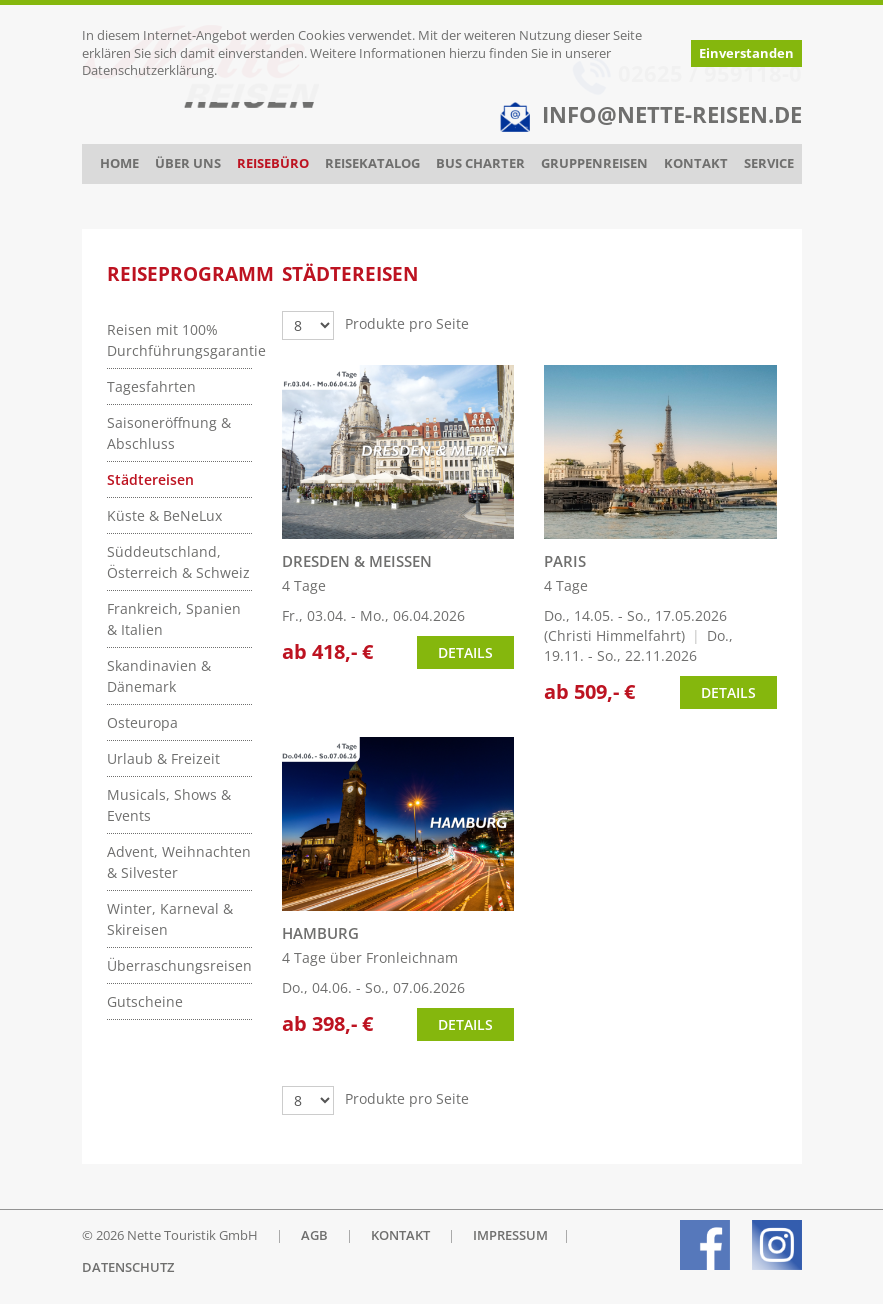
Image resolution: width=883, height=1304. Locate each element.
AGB (314, 1235)
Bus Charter (480, 163)
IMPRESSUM (510, 1235)
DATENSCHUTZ (128, 1267)
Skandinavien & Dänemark (159, 676)
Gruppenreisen (594, 163)
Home (119, 163)
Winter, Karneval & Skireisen (170, 919)
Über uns (188, 163)
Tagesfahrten (151, 386)
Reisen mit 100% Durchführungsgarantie (179, 340)
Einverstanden (746, 53)
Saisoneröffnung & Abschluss (169, 433)
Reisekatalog (372, 163)
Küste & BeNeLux (164, 515)
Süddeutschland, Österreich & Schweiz (178, 562)
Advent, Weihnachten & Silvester (179, 862)
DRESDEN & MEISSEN (357, 561)
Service (769, 163)
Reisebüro (273, 163)
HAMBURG (320, 933)
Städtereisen (150, 479)
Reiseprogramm (190, 274)
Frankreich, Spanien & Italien (174, 619)
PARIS (565, 561)
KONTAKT (400, 1235)
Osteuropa (142, 722)
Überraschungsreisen (179, 965)
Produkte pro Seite (407, 323)
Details (465, 652)
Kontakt (696, 163)
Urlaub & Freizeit (163, 758)
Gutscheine (145, 1001)
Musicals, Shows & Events (169, 805)
